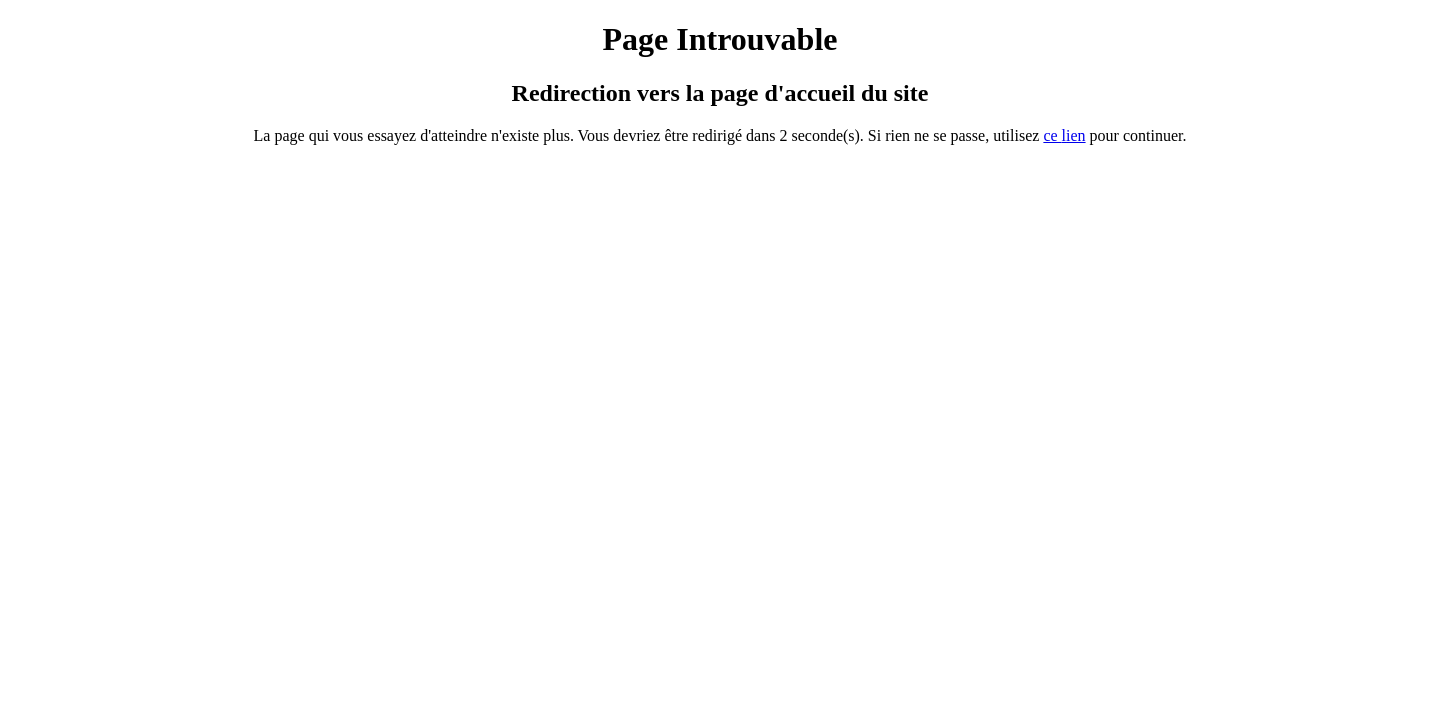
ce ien (1064, 135)
